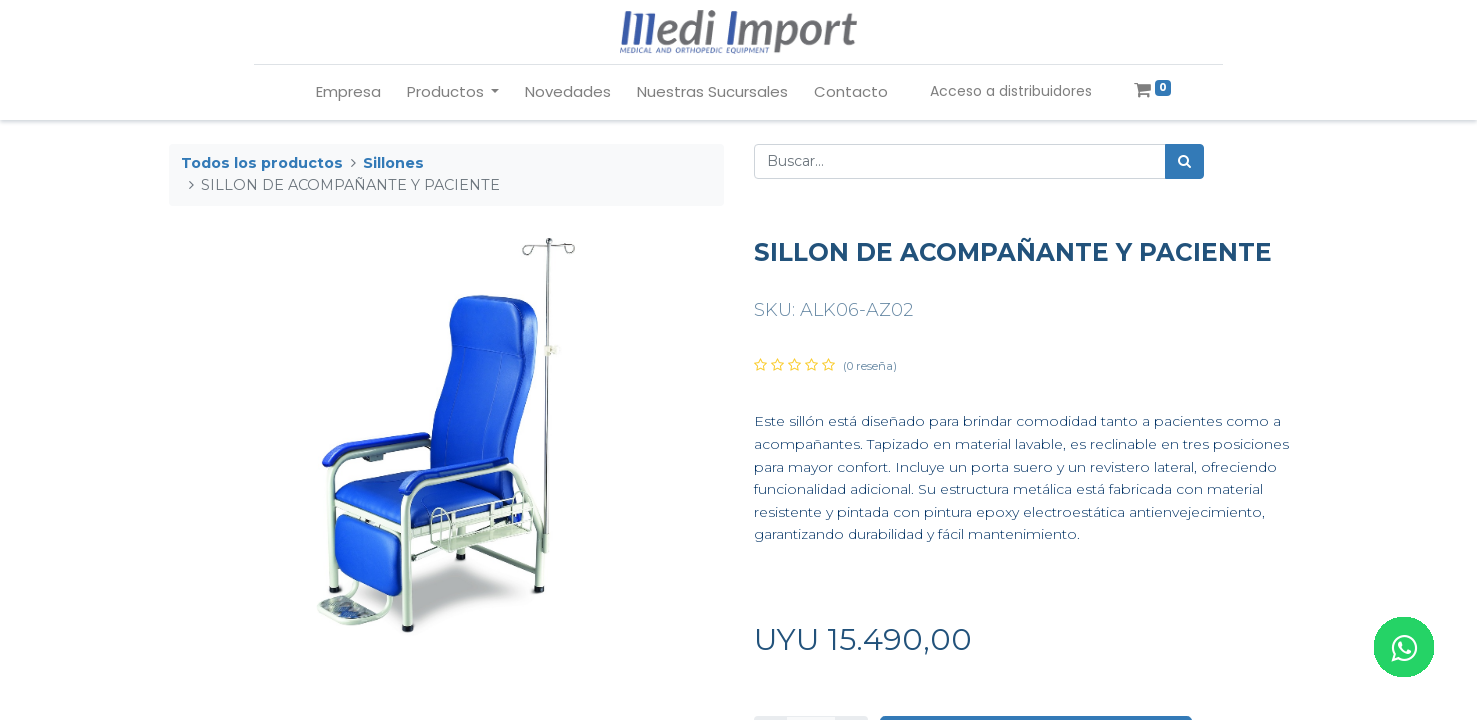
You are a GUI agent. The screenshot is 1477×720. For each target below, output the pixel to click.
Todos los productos (262, 163)
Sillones (393, 163)
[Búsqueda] (1184, 161)
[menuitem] (348, 92)
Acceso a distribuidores (1011, 91)
